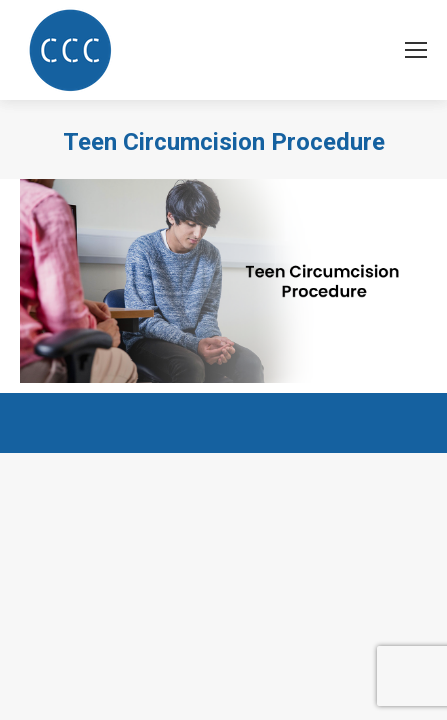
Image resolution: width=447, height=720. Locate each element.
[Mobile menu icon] (416, 50)
